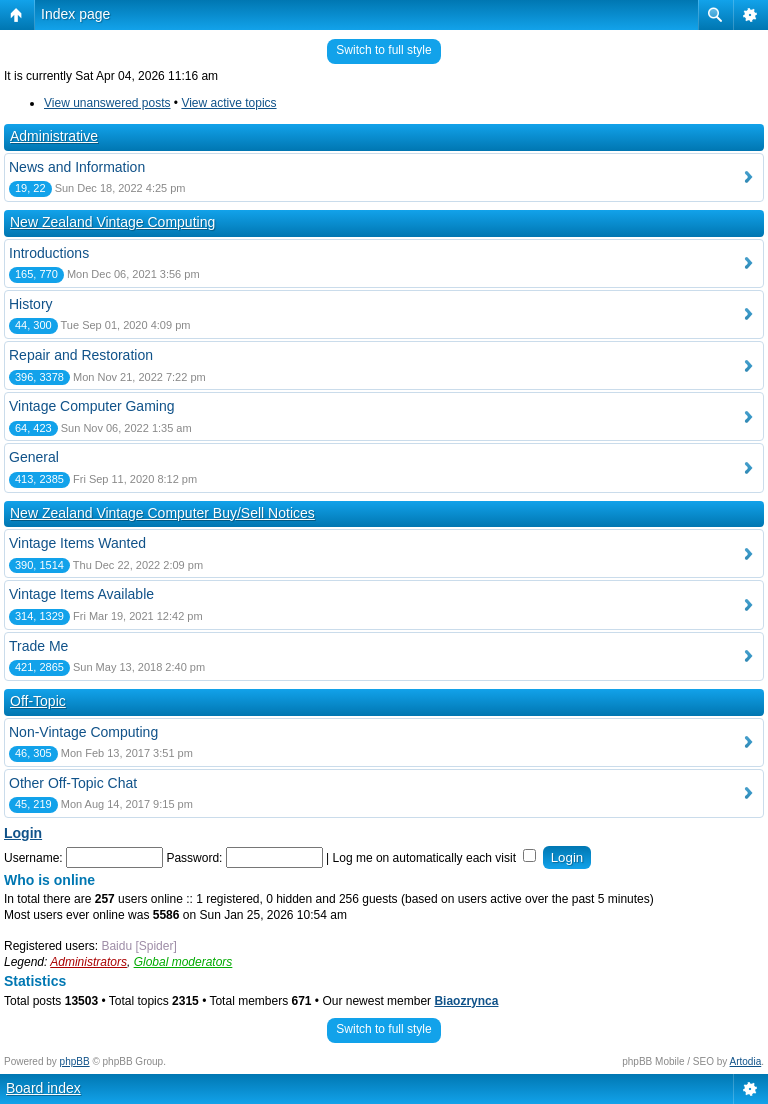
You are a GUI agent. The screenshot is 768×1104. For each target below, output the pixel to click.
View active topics (228, 103)
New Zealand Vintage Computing (112, 222)
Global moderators (183, 962)
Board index (43, 1088)
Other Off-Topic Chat (73, 783)
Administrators (88, 962)
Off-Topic (38, 701)
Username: (33, 858)
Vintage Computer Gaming (92, 406)
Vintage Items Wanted (77, 543)
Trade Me (38, 646)
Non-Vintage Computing (83, 732)
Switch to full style (383, 50)
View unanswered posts (107, 103)
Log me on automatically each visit (435, 858)
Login (23, 833)
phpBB (75, 1061)
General (34, 457)
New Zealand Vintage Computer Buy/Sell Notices (162, 513)
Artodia (746, 1061)
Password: (194, 858)
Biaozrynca (466, 1001)
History (31, 304)
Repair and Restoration (81, 355)
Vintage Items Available (81, 594)
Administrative (54, 136)
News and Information (77, 167)
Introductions (49, 253)
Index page (75, 14)
